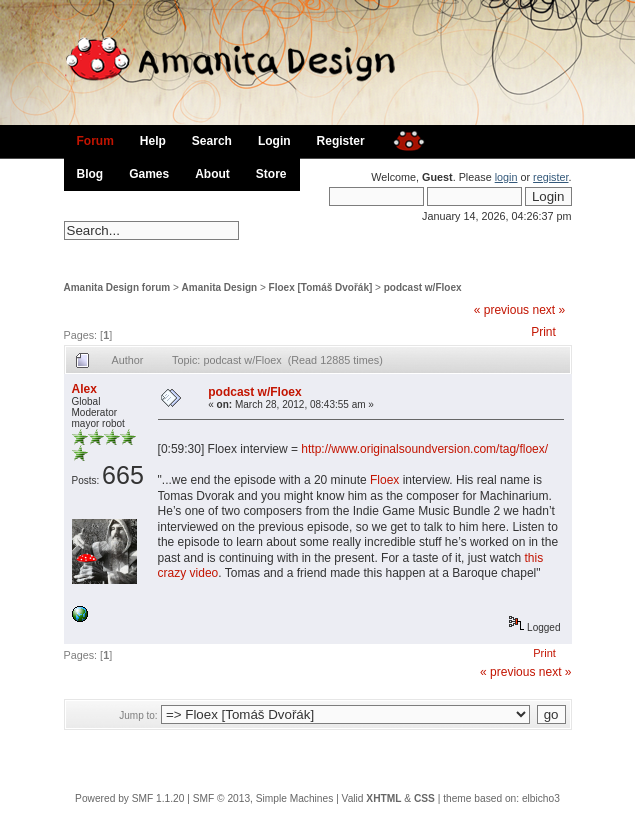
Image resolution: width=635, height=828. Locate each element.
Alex (84, 389)
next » (548, 310)
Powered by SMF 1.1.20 (129, 798)
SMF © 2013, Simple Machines (263, 798)
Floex (384, 480)
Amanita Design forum (117, 287)
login (506, 177)
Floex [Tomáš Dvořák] (321, 287)
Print (543, 332)
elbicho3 (541, 798)
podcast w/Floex (423, 287)
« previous (501, 310)
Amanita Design (220, 287)
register (550, 177)
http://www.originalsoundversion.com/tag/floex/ (424, 449)
